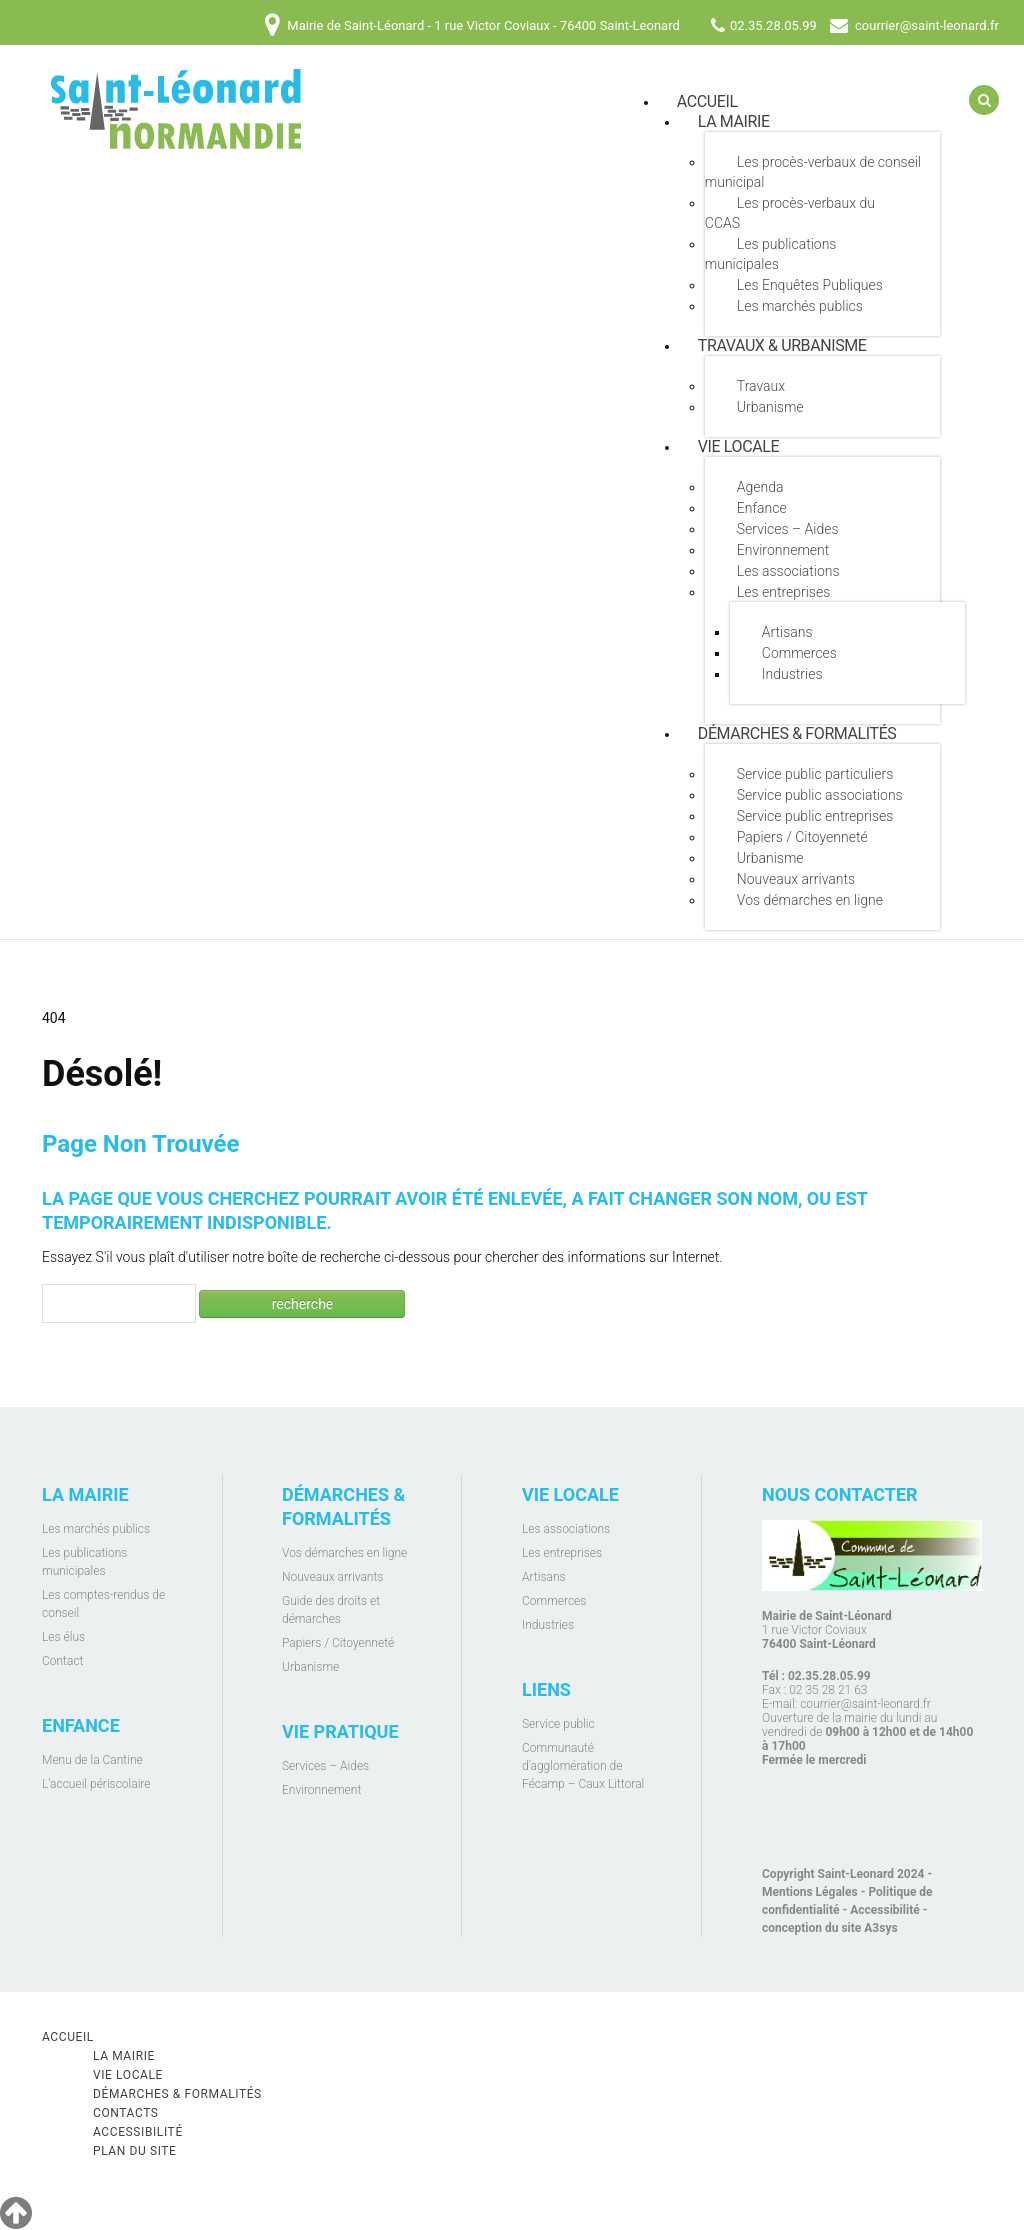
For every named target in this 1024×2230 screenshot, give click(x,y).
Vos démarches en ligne (810, 900)
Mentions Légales (810, 1892)
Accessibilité (884, 1910)
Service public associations (820, 795)
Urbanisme (770, 407)
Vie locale (738, 446)
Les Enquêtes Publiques (810, 285)
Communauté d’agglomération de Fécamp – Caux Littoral (583, 1766)
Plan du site (135, 2151)
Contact (62, 1661)
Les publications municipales (771, 254)
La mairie (734, 121)
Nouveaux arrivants (796, 879)
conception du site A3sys (830, 1928)
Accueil (68, 2037)
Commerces (799, 653)
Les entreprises (783, 592)
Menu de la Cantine (92, 1760)
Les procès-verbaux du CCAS (790, 213)
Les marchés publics (800, 306)
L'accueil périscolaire (96, 1784)
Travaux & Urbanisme (782, 345)
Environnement (783, 550)
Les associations (788, 571)
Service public (558, 1724)
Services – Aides (788, 529)
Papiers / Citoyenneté (802, 837)
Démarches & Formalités (797, 733)
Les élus (63, 1637)
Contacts (126, 2113)
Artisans (787, 632)
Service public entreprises (815, 816)
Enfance (762, 508)
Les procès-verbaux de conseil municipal (813, 172)
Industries (792, 674)
